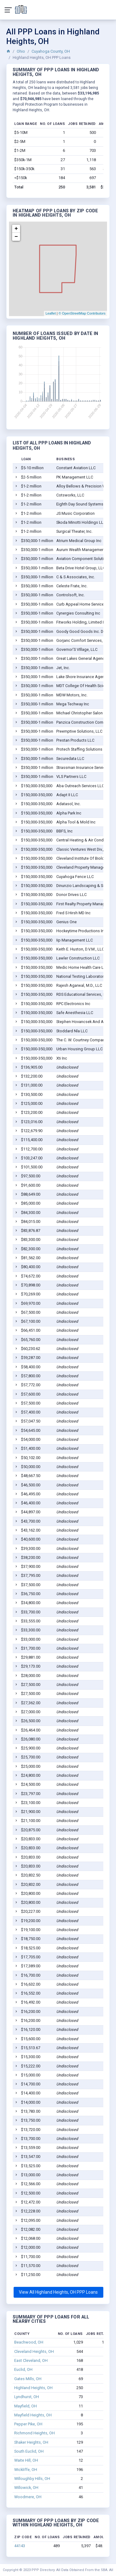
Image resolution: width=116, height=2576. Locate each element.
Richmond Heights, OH (34, 2433)
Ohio (21, 51)
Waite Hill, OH (26, 2460)
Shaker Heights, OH (31, 2442)
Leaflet (50, 313)
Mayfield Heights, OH (33, 2415)
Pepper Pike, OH (28, 2424)
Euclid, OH (23, 2369)
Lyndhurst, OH (26, 2396)
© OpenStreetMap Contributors (81, 313)
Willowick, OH (26, 2487)
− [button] (16, 236)
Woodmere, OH (27, 2496)
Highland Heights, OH (33, 2387)
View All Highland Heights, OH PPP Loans (58, 2292)
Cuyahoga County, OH (51, 51)
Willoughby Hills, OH (32, 2478)
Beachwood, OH (28, 2342)
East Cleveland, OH (31, 2360)
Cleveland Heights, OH (34, 2351)
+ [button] (16, 228)
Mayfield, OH (25, 2406)
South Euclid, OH (29, 2451)
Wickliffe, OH (25, 2469)
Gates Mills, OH (27, 2378)
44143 (19, 2545)
